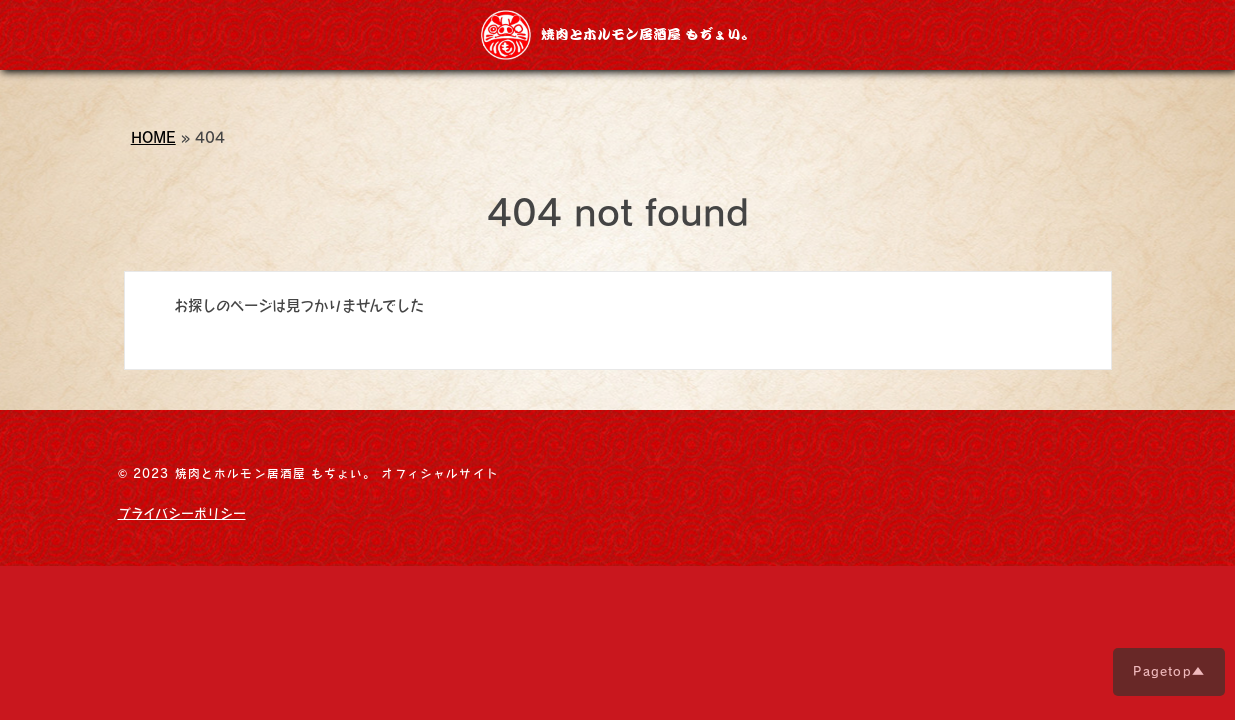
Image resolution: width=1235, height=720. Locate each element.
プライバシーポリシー (182, 513)
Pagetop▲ (1169, 671)
